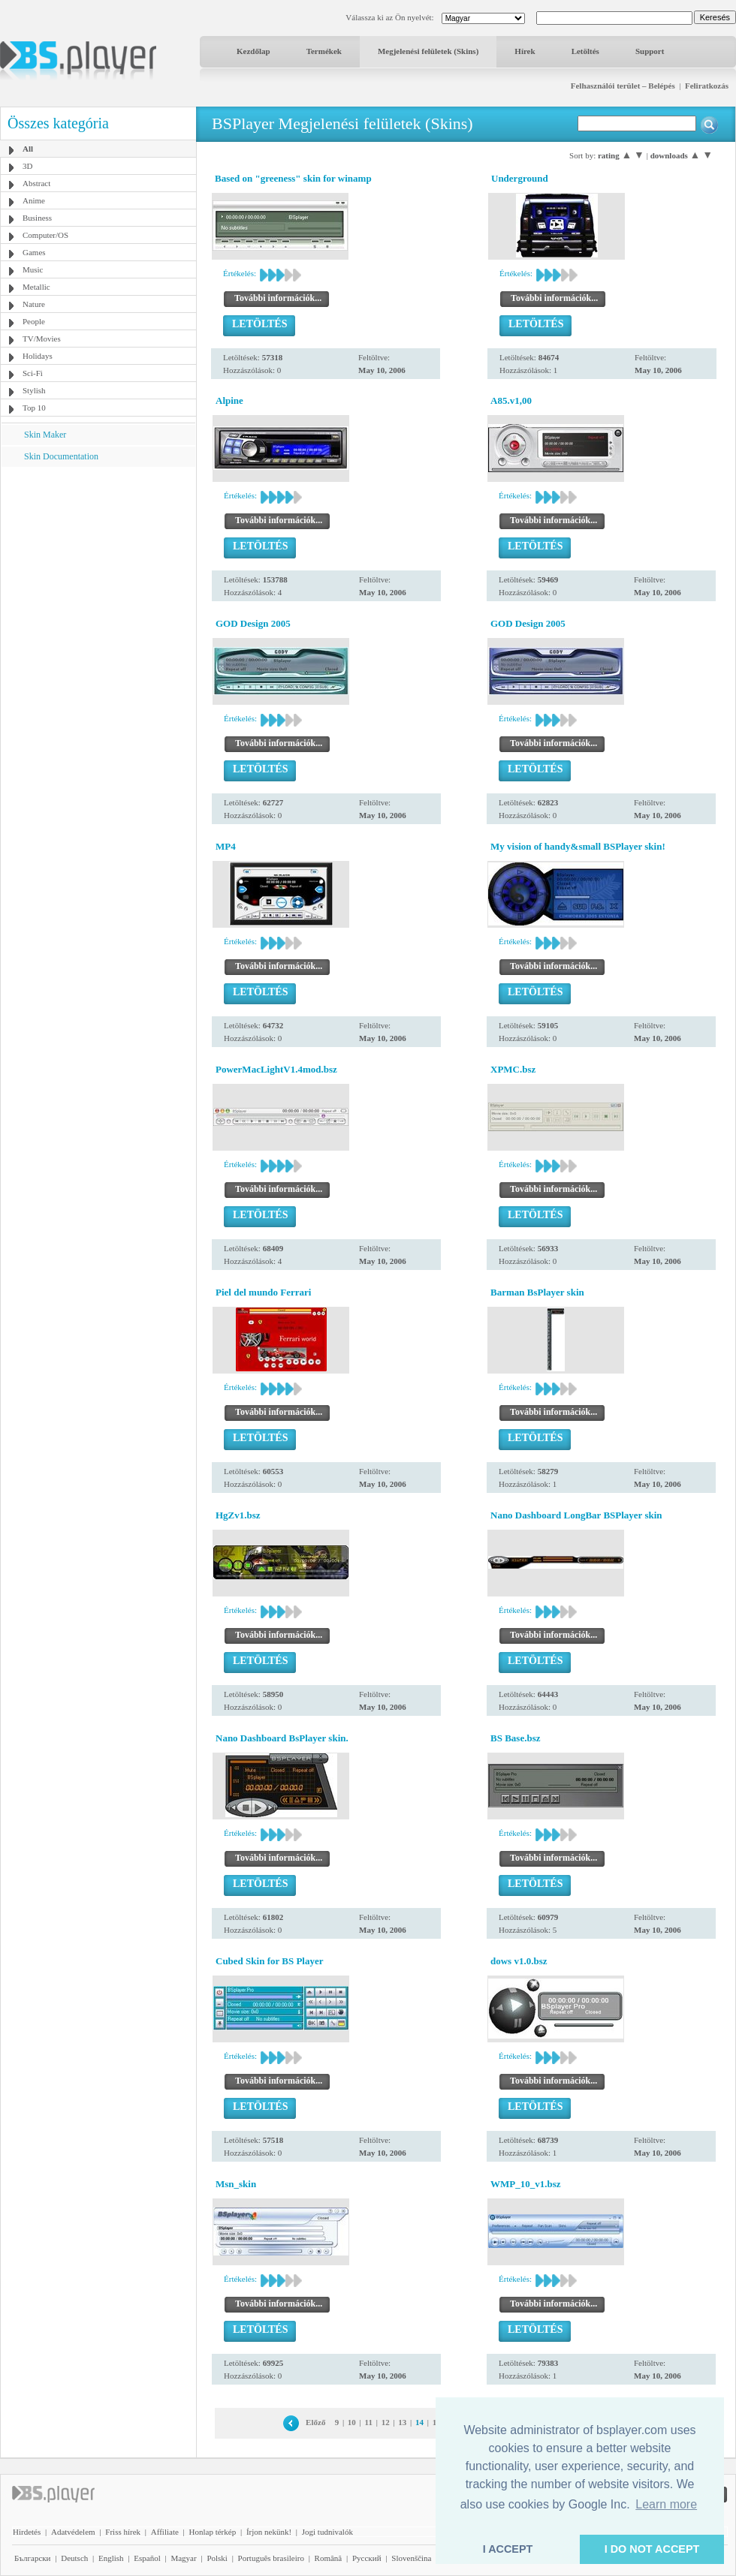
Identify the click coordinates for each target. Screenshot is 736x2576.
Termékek (324, 51)
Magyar (183, 2557)
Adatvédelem (73, 2531)
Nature (34, 303)
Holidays (38, 355)
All (28, 148)
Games (34, 252)
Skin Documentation (61, 456)
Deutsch (74, 2557)
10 (352, 2422)
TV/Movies (42, 338)
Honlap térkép (213, 2531)
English (111, 2557)
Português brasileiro (271, 2557)
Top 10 (34, 407)
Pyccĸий (367, 2557)
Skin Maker (45, 434)
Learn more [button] (666, 2504)
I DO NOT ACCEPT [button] (652, 2549)
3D (27, 165)
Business (37, 217)
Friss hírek (122, 2531)
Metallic (36, 286)
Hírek (524, 51)
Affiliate (165, 2531)
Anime (34, 200)
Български (32, 2557)
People (34, 321)
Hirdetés (27, 2531)
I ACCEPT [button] (508, 2549)
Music (33, 269)
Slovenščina (411, 2557)
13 (402, 2422)
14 (419, 2422)
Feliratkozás (706, 85)
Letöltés (585, 51)
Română (328, 2557)
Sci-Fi (33, 373)
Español (147, 2557)
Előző (315, 2422)
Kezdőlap (253, 51)
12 (386, 2422)
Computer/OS (45, 234)
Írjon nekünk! (268, 2531)
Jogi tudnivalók (327, 2531)
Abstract (36, 183)
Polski (217, 2557)
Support (650, 51)
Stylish (34, 390)
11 (369, 2422)
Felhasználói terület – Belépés (623, 85)
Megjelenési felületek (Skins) (428, 51)
